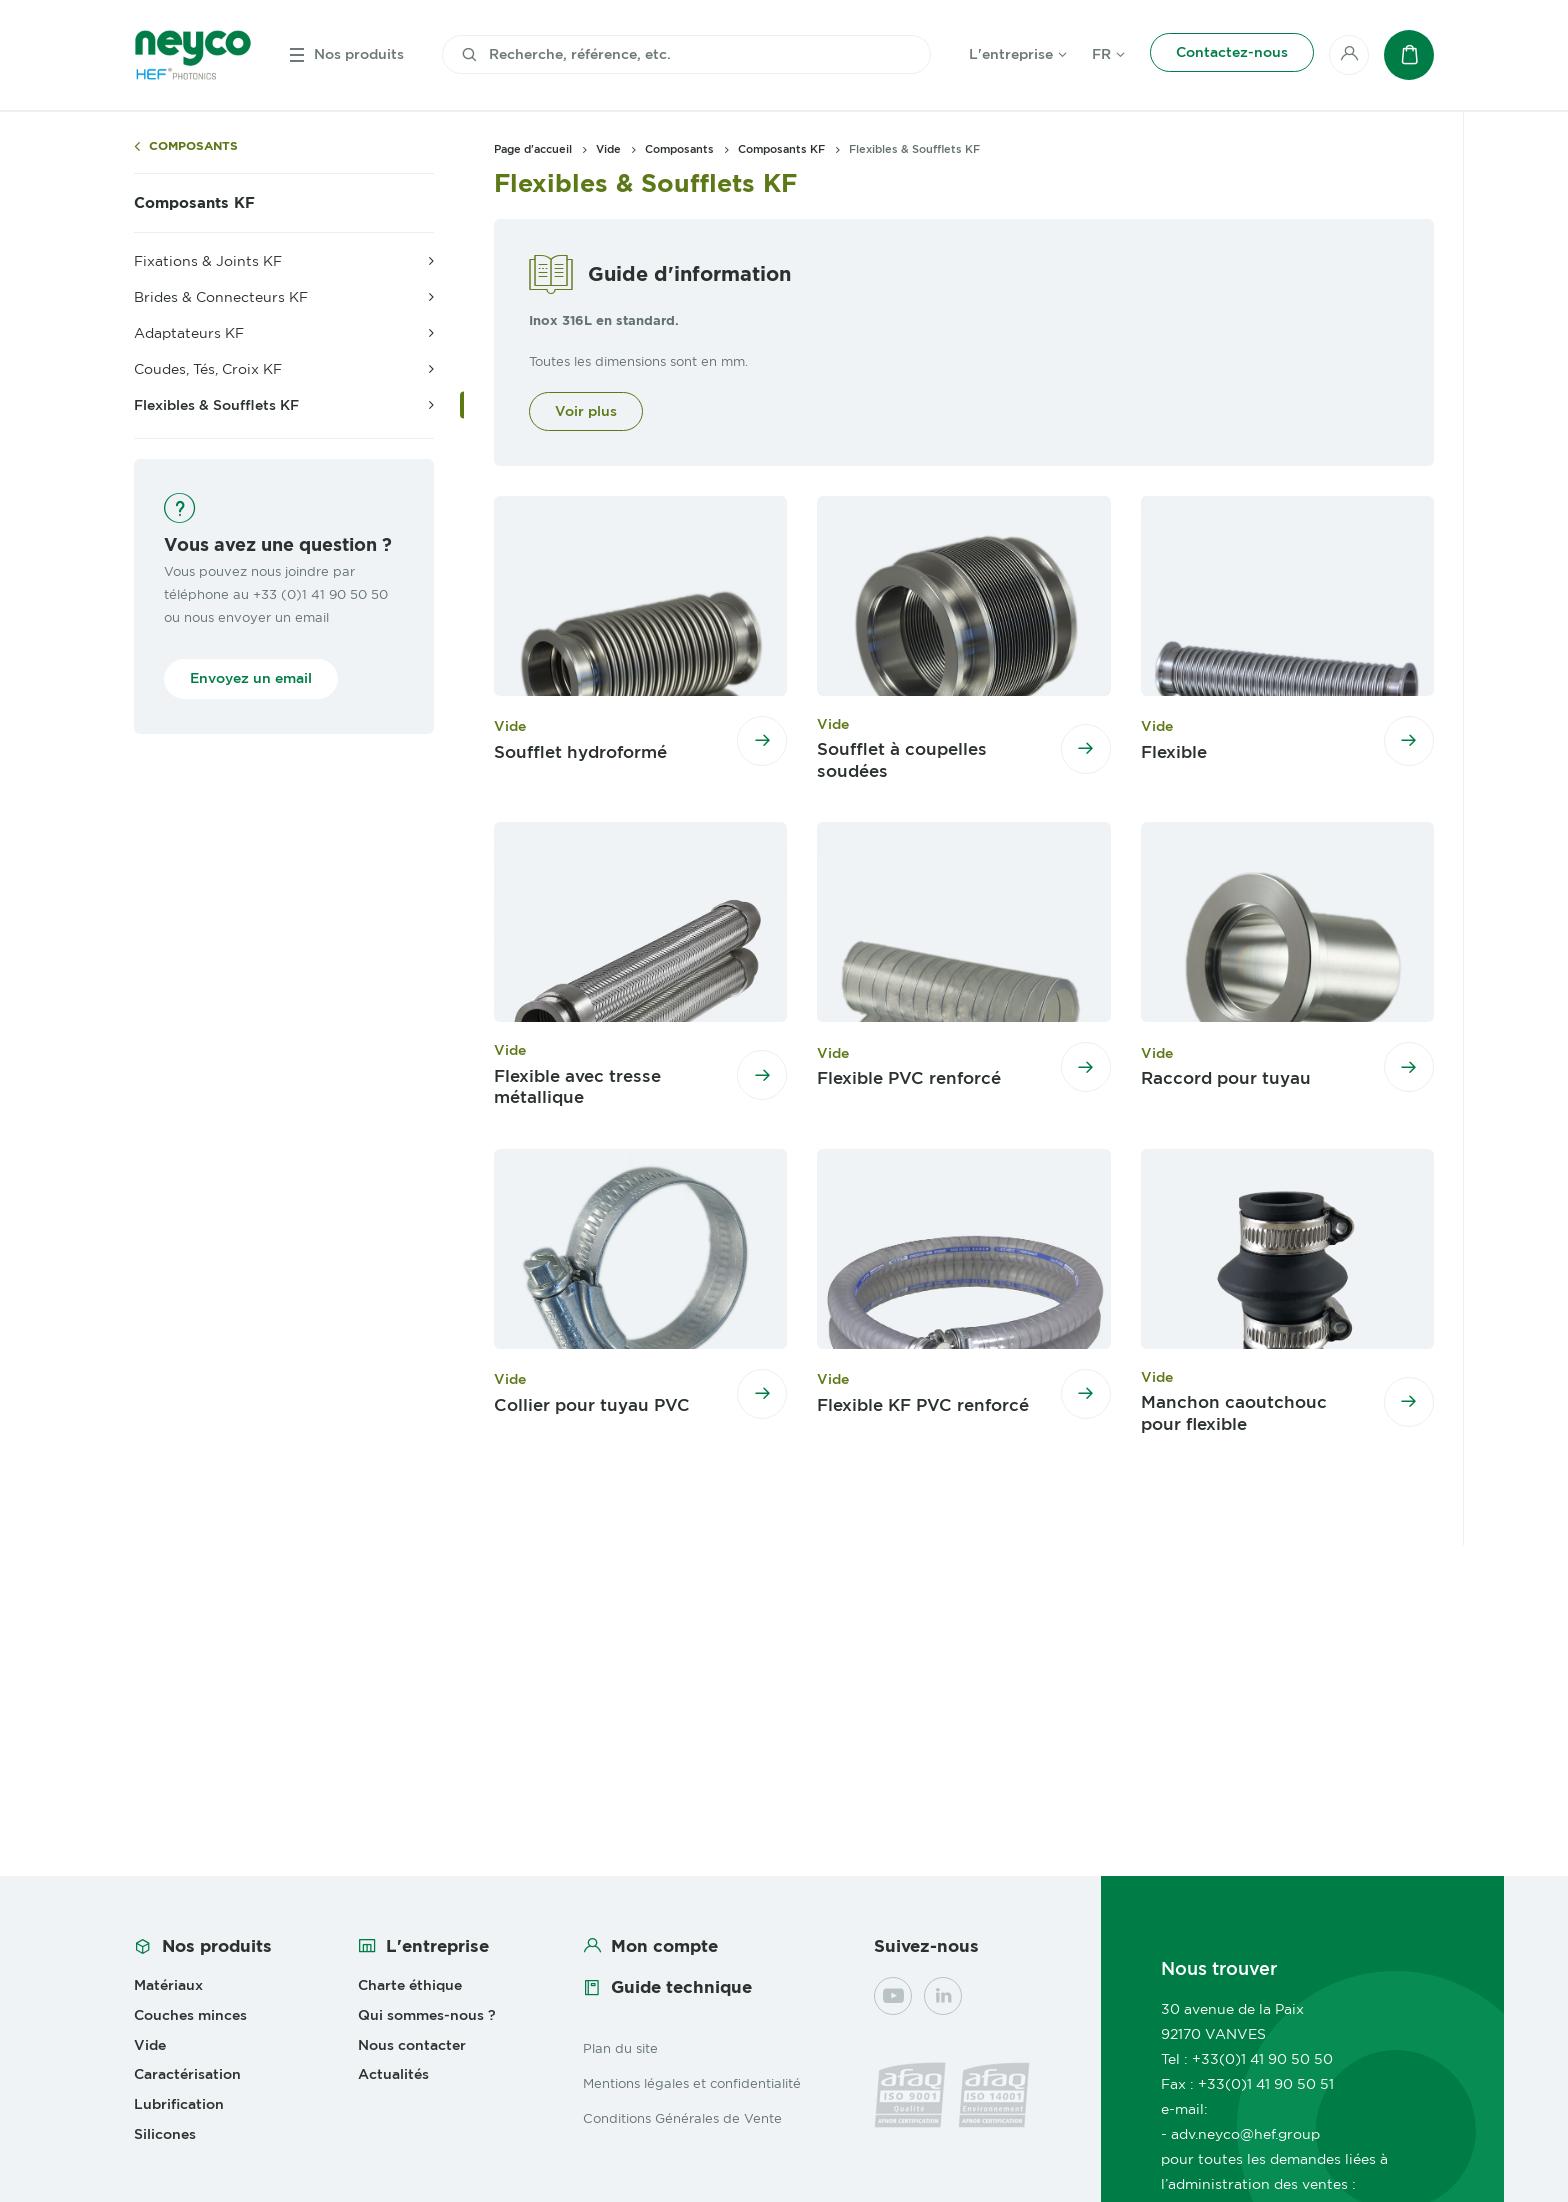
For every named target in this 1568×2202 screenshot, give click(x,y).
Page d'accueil (533, 149)
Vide (608, 149)
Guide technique (681, 1987)
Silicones (165, 2134)
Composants (193, 146)
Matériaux (168, 1985)
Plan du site (620, 2048)
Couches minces (190, 2015)
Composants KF (194, 203)
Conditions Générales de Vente (682, 2118)
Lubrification (179, 2104)
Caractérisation (187, 2074)
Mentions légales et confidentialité (692, 2083)
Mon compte (664, 1946)
